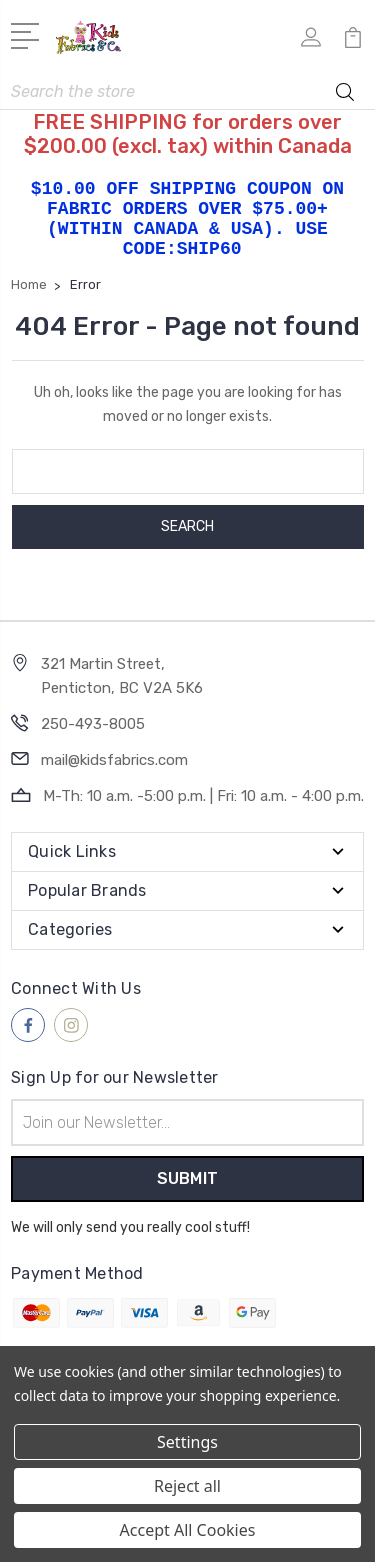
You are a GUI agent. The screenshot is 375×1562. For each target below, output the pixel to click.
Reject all (187, 1486)
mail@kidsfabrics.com (114, 760)
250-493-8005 (93, 724)
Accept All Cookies (188, 1530)
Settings (187, 1442)
